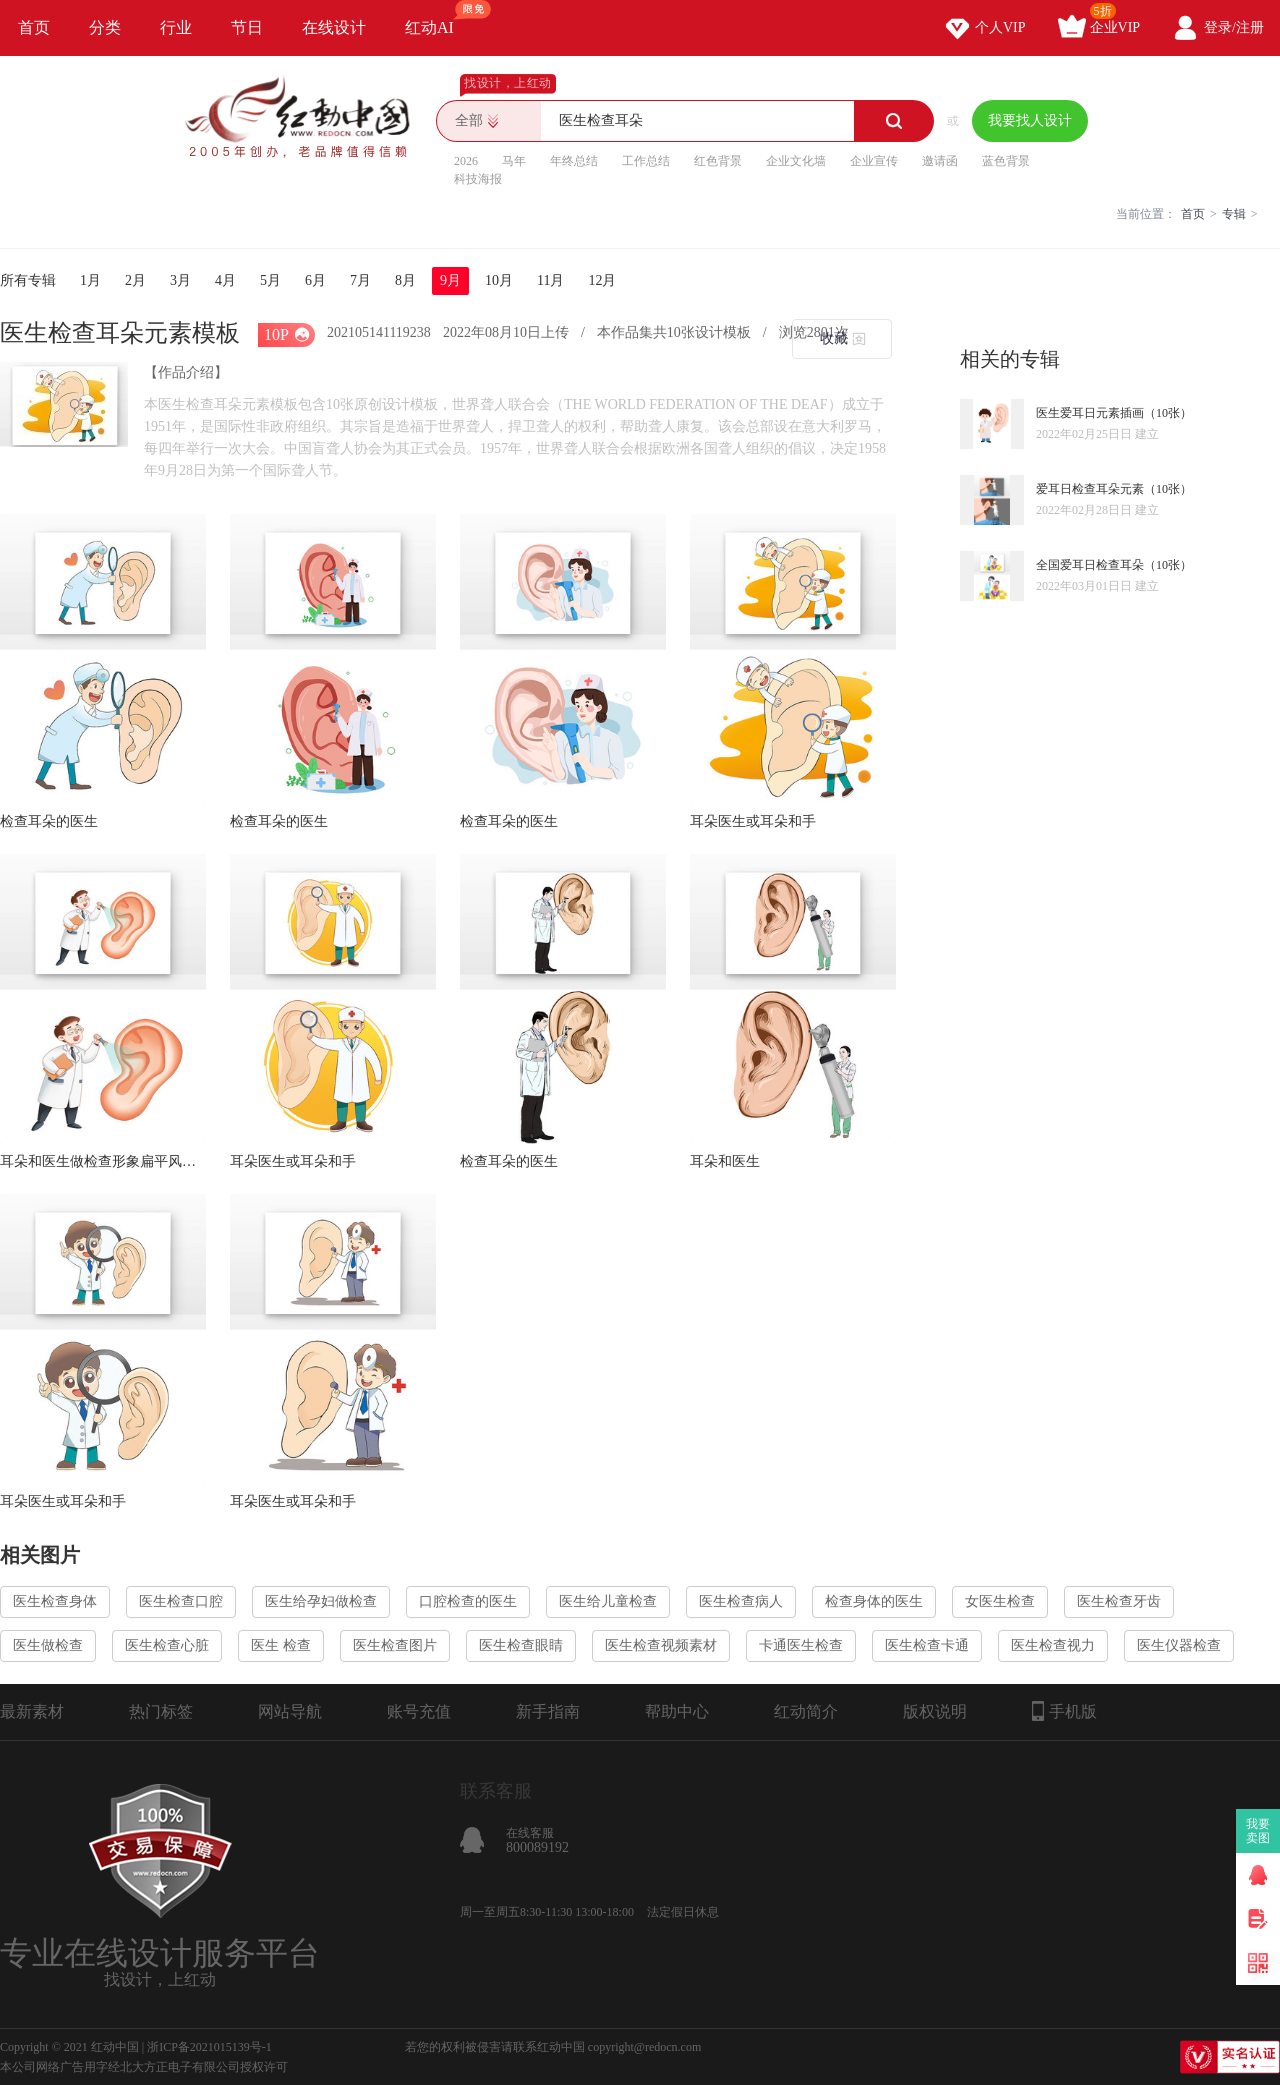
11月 (550, 280)
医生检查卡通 (927, 1645)
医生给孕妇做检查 (321, 1601)
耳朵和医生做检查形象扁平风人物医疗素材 (103, 1161)
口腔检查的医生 (468, 1601)
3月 (180, 280)
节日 (247, 27)
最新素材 (32, 1711)
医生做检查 (48, 1645)
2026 (466, 161)
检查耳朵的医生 (49, 821)
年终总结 (574, 161)
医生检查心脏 (167, 1645)
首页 (34, 27)
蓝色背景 (1006, 161)
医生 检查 (281, 1645)
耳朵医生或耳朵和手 (753, 821)
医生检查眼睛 (521, 1645)
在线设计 (334, 27)
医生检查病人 (741, 1601)
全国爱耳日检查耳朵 (1090, 565)
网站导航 (290, 1711)
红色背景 (718, 161)
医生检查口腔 (181, 1601)
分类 (105, 27)
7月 (360, 280)
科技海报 (478, 179)
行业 (176, 27)
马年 (514, 161)
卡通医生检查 (801, 1645)
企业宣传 (874, 161)
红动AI (438, 18)
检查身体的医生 (874, 1601)
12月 (602, 280)
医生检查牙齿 (1119, 1601)
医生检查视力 (1053, 1645)
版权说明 (935, 1711)
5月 (270, 280)
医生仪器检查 (1179, 1645)
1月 (90, 280)
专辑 (1234, 214)
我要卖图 (1258, 1831)
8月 (405, 280)
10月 (499, 280)
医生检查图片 (395, 1645)
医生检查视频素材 (661, 1645)
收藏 (834, 338)
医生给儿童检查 (608, 1601)
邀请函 (940, 161)
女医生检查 (1000, 1601)
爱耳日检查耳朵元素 (1090, 489)
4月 (225, 280)
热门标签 (161, 1711)
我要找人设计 (1030, 120)
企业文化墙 (796, 161)
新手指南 (548, 1711)
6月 (315, 280)
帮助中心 (677, 1711)
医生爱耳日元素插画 (1090, 413)
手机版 (1064, 1711)
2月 (135, 280)
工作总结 (646, 161)
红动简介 (806, 1711)
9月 (450, 280)
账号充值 (419, 1711)
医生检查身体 (55, 1601)
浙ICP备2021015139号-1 (209, 2047)
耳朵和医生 (725, 1161)
